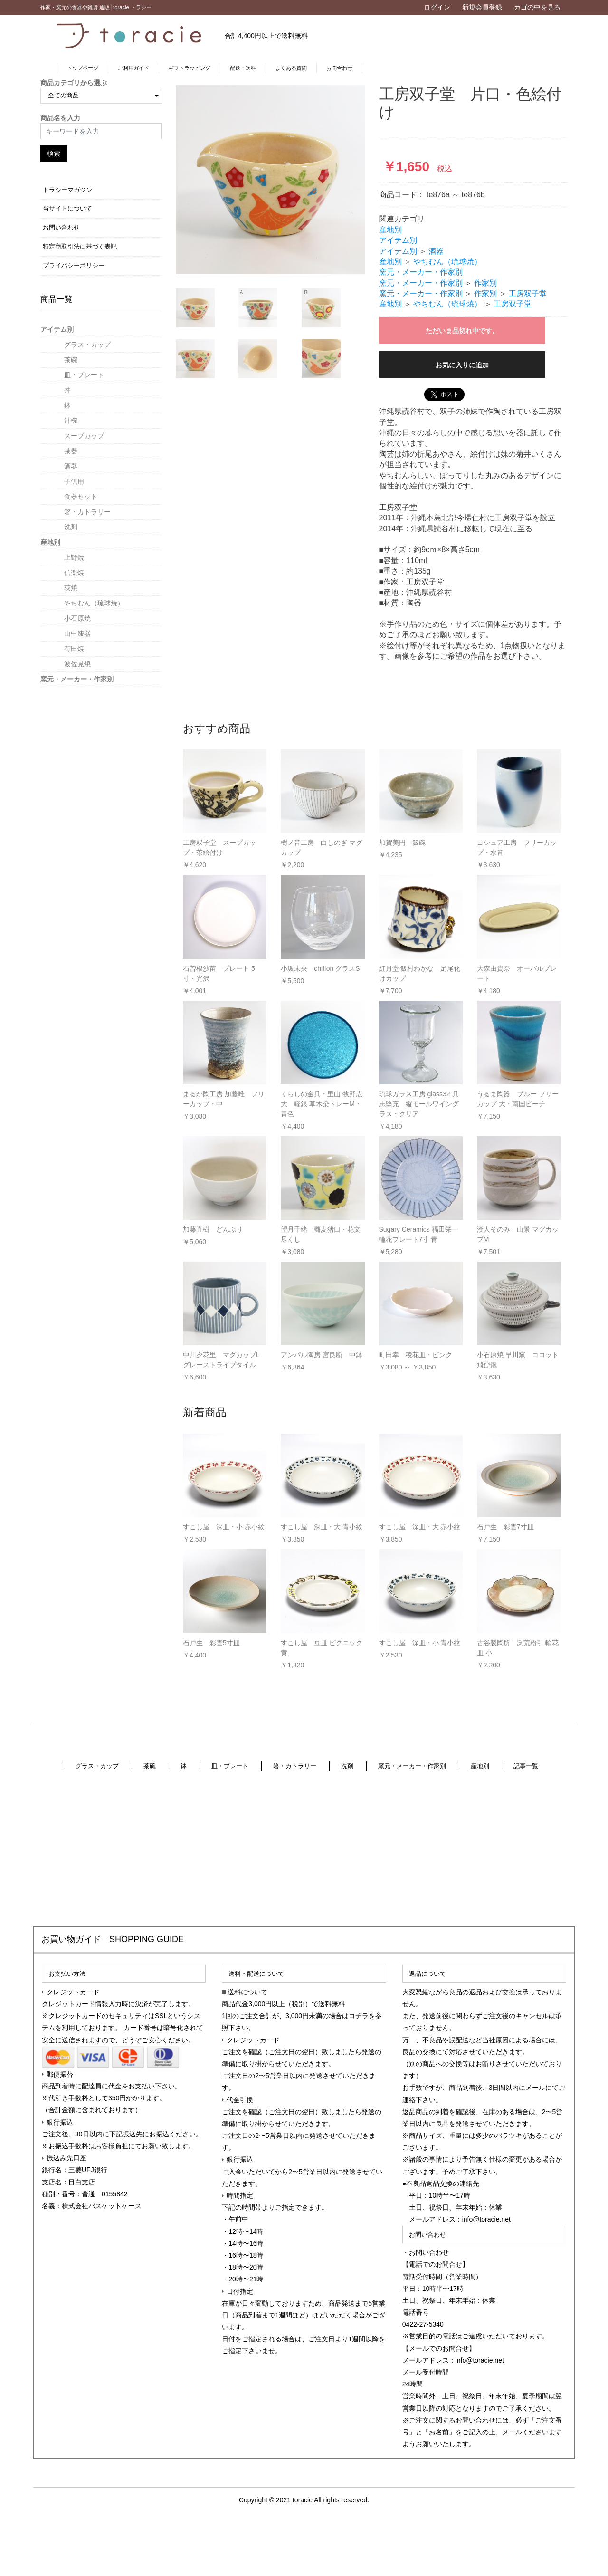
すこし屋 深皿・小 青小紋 (420, 1643)
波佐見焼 (77, 664)
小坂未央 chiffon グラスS (320, 968)
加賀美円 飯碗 (402, 842)
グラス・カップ (87, 344)
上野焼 (74, 557)
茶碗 (70, 360)
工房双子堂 (528, 293)
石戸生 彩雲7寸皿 (505, 1527)
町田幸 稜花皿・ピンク (415, 1355)
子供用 (74, 481)
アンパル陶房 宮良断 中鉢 (321, 1355)
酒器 (70, 466)
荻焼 (70, 588)
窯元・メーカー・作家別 (77, 679)
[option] (270, 179)
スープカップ (84, 436)
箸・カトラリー (87, 512)
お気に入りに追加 (462, 365)
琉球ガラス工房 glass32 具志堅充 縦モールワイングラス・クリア (419, 1104)
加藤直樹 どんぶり (213, 1229)
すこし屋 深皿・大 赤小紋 (420, 1527)
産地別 (50, 542)
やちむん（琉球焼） (94, 603)
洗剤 (70, 527)
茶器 (70, 451)
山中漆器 (77, 633)
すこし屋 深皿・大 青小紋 (321, 1527)
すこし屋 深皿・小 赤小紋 (224, 1527)
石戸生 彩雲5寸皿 (211, 1643)
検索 (53, 153)
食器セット (80, 496)
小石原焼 (77, 618)
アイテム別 (57, 329)
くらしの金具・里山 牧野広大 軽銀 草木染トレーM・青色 (321, 1104)
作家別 (485, 283)
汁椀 (70, 420)
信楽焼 (74, 572)
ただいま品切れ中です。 (462, 331)
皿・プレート (84, 375)
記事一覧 (526, 1766)
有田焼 (74, 648)
